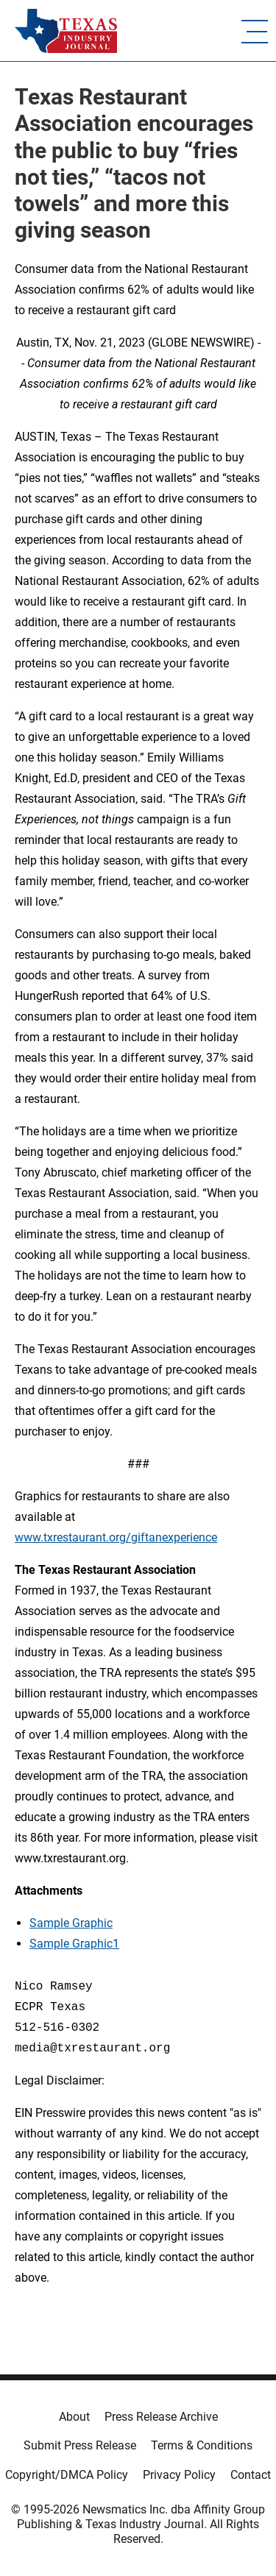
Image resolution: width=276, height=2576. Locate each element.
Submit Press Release (80, 2445)
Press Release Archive (161, 2417)
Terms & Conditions (201, 2445)
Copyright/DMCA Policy (66, 2475)
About (74, 2417)
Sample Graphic (71, 1923)
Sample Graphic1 (74, 1944)
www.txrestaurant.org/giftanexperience (116, 1537)
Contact (250, 2475)
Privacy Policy (179, 2475)
